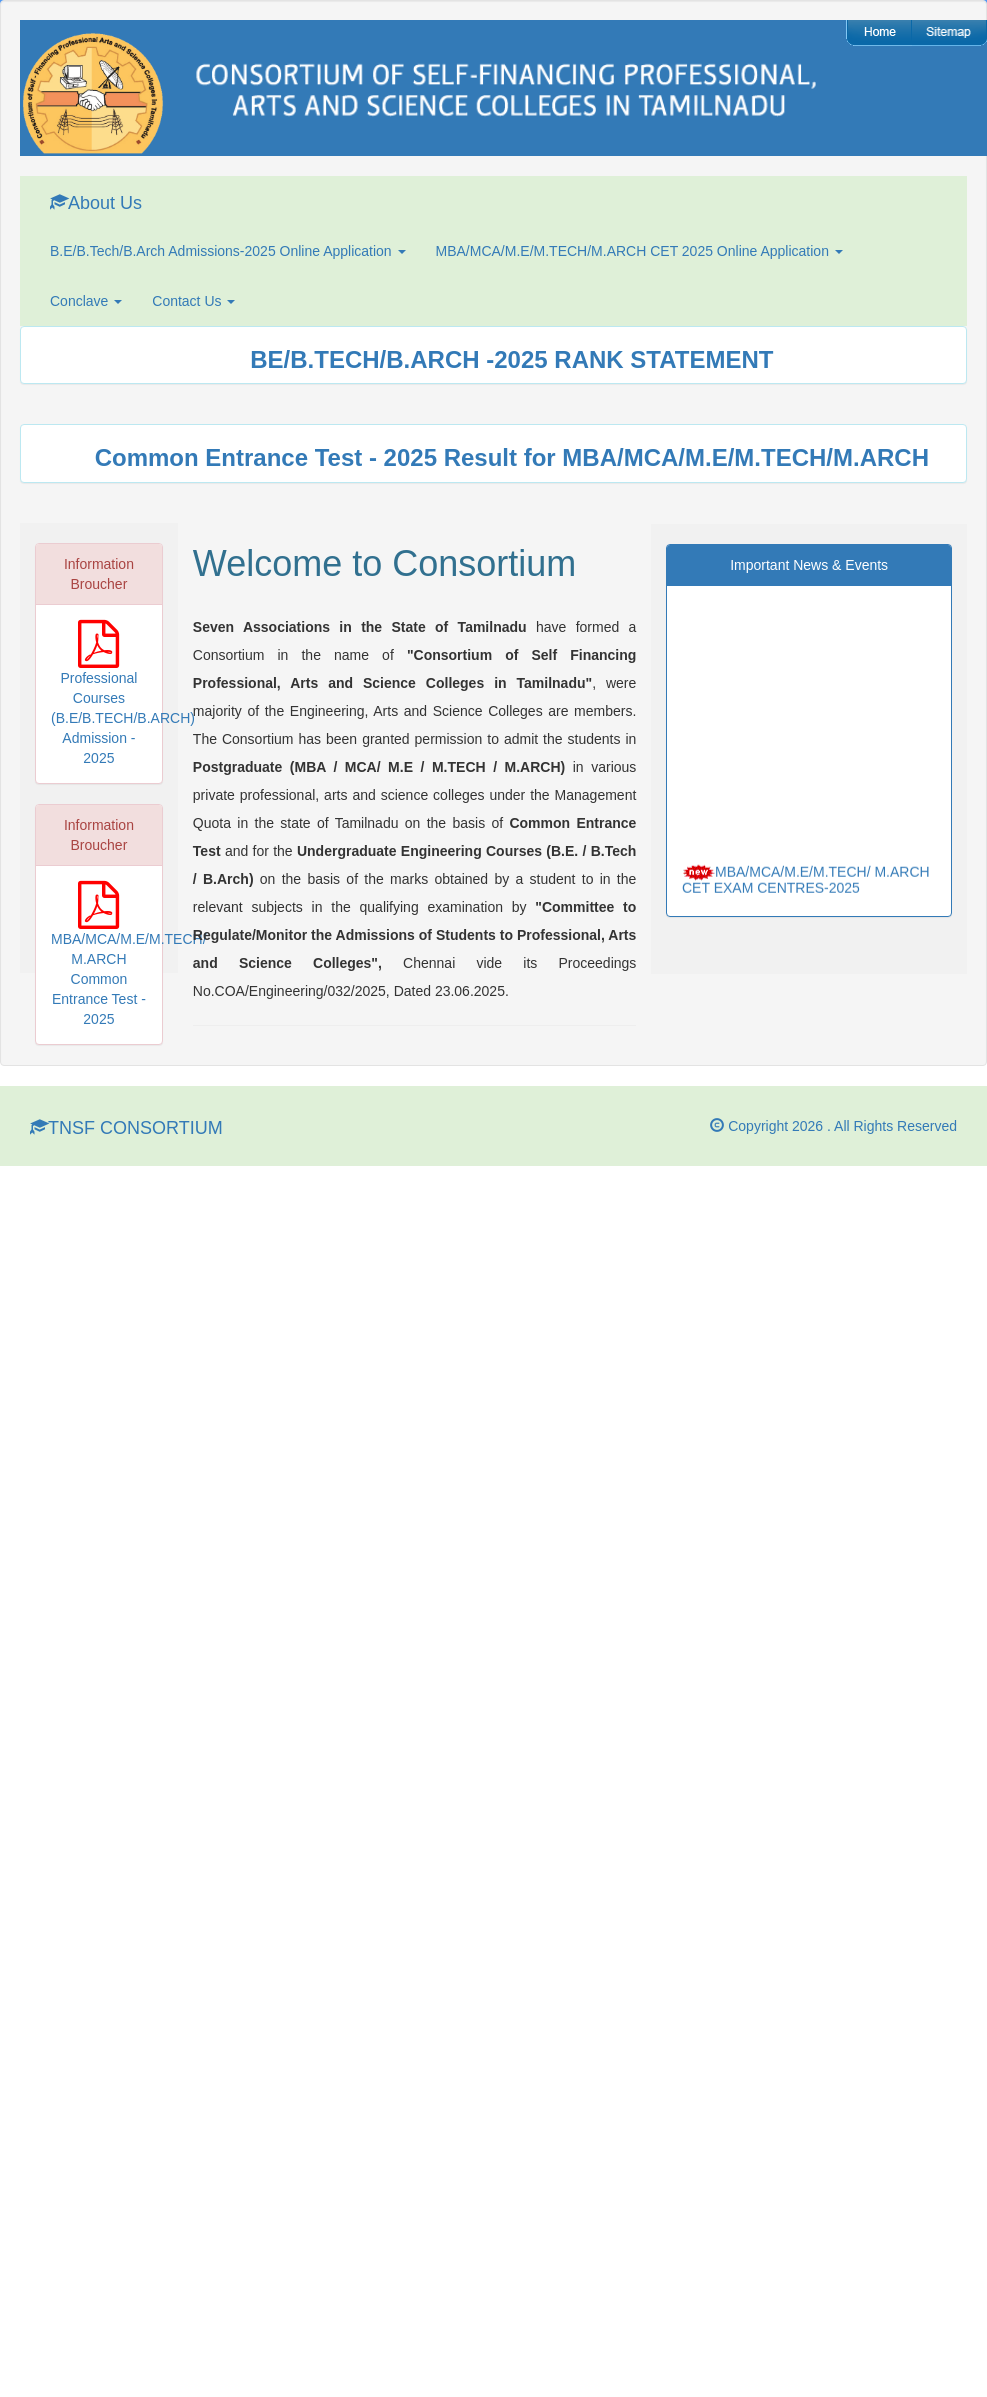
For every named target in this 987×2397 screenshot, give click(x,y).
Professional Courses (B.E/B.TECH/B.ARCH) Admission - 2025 (123, 718)
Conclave (86, 301)
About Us (96, 202)
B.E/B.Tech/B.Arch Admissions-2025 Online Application (228, 251)
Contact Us (193, 301)
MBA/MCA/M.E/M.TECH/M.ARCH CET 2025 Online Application (639, 251)
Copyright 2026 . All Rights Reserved (833, 1126)
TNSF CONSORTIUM (126, 1127)
